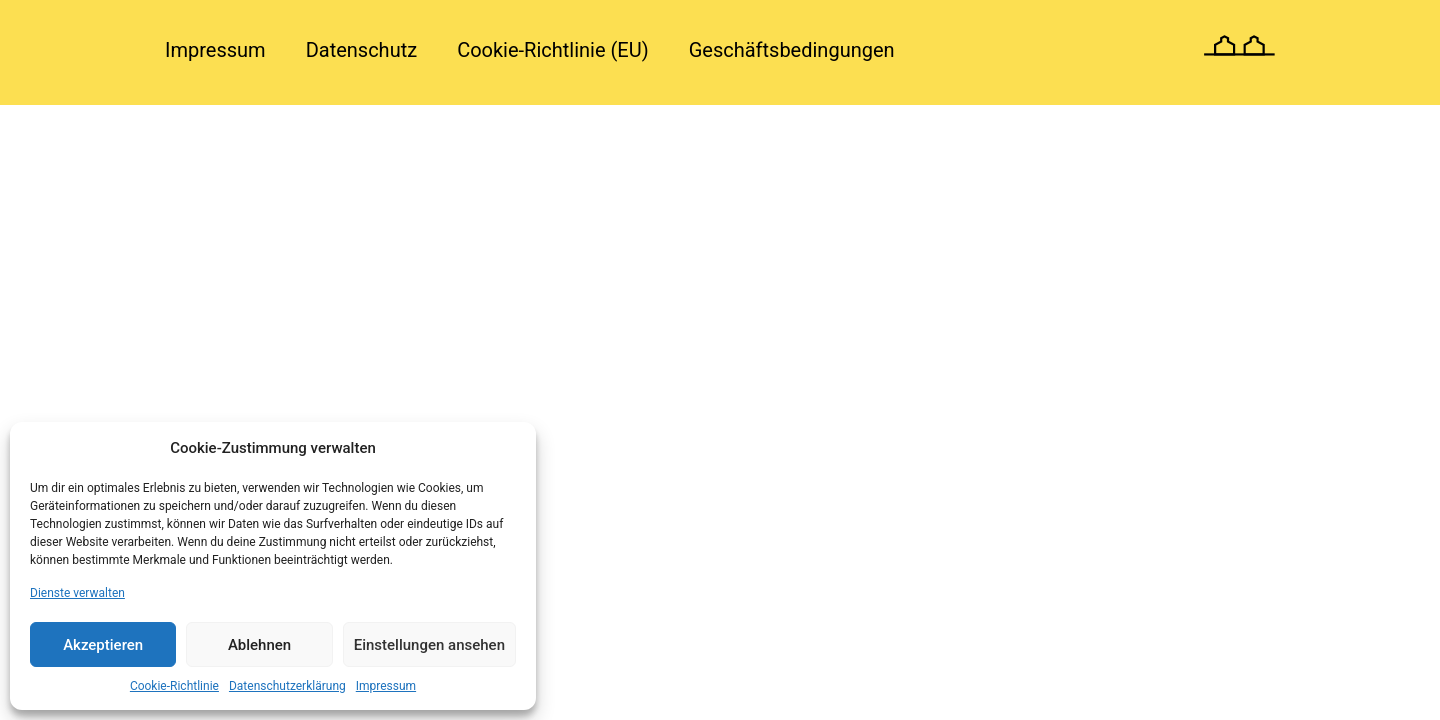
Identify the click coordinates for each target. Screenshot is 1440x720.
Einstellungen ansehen (429, 645)
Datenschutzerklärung (287, 686)
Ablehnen (259, 645)
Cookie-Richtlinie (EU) (553, 50)
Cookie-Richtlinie (174, 686)
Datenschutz (362, 50)
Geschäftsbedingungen (792, 50)
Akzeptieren (103, 645)
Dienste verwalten (77, 593)
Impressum (386, 686)
